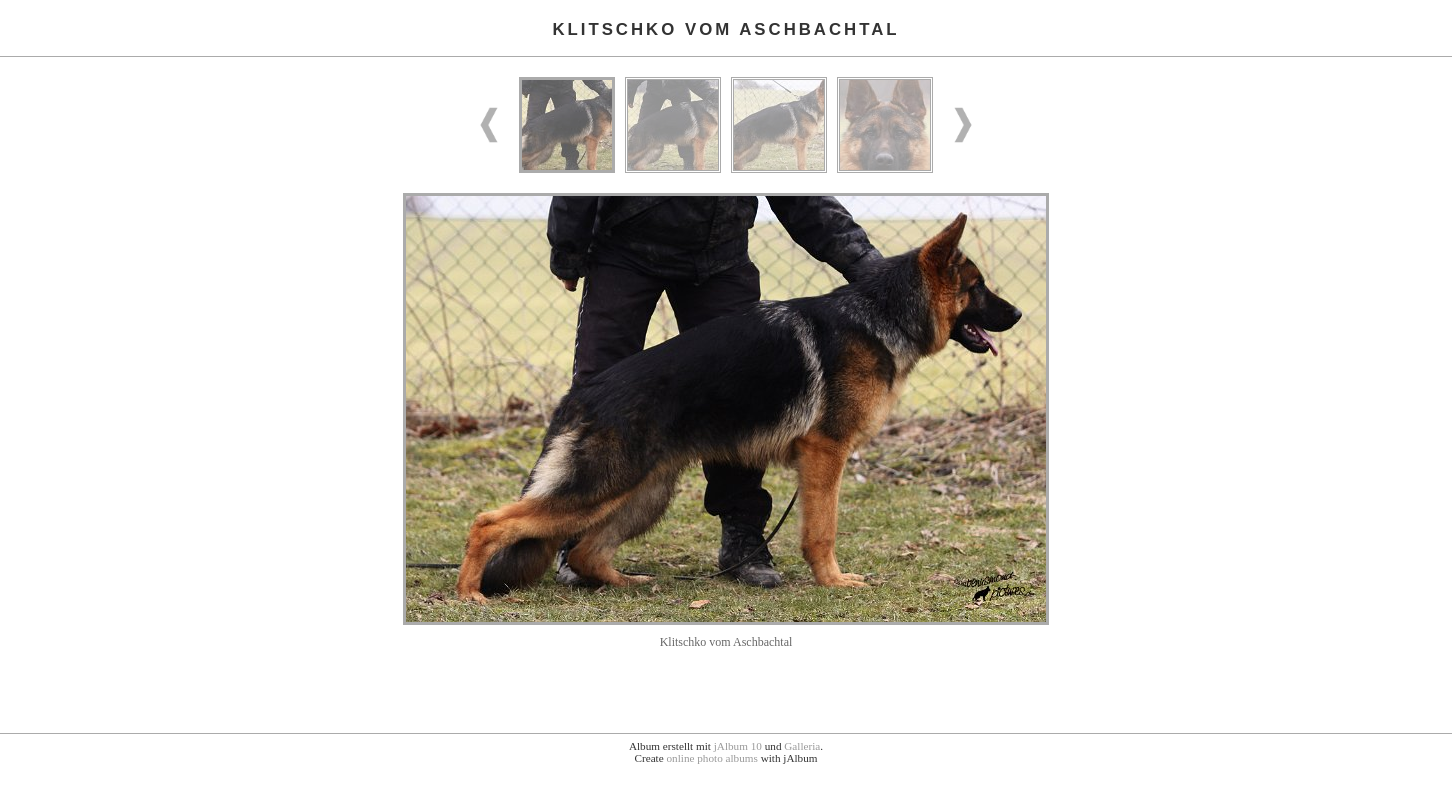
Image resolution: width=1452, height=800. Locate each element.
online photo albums (711, 758)
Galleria (802, 746)
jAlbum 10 (738, 746)
